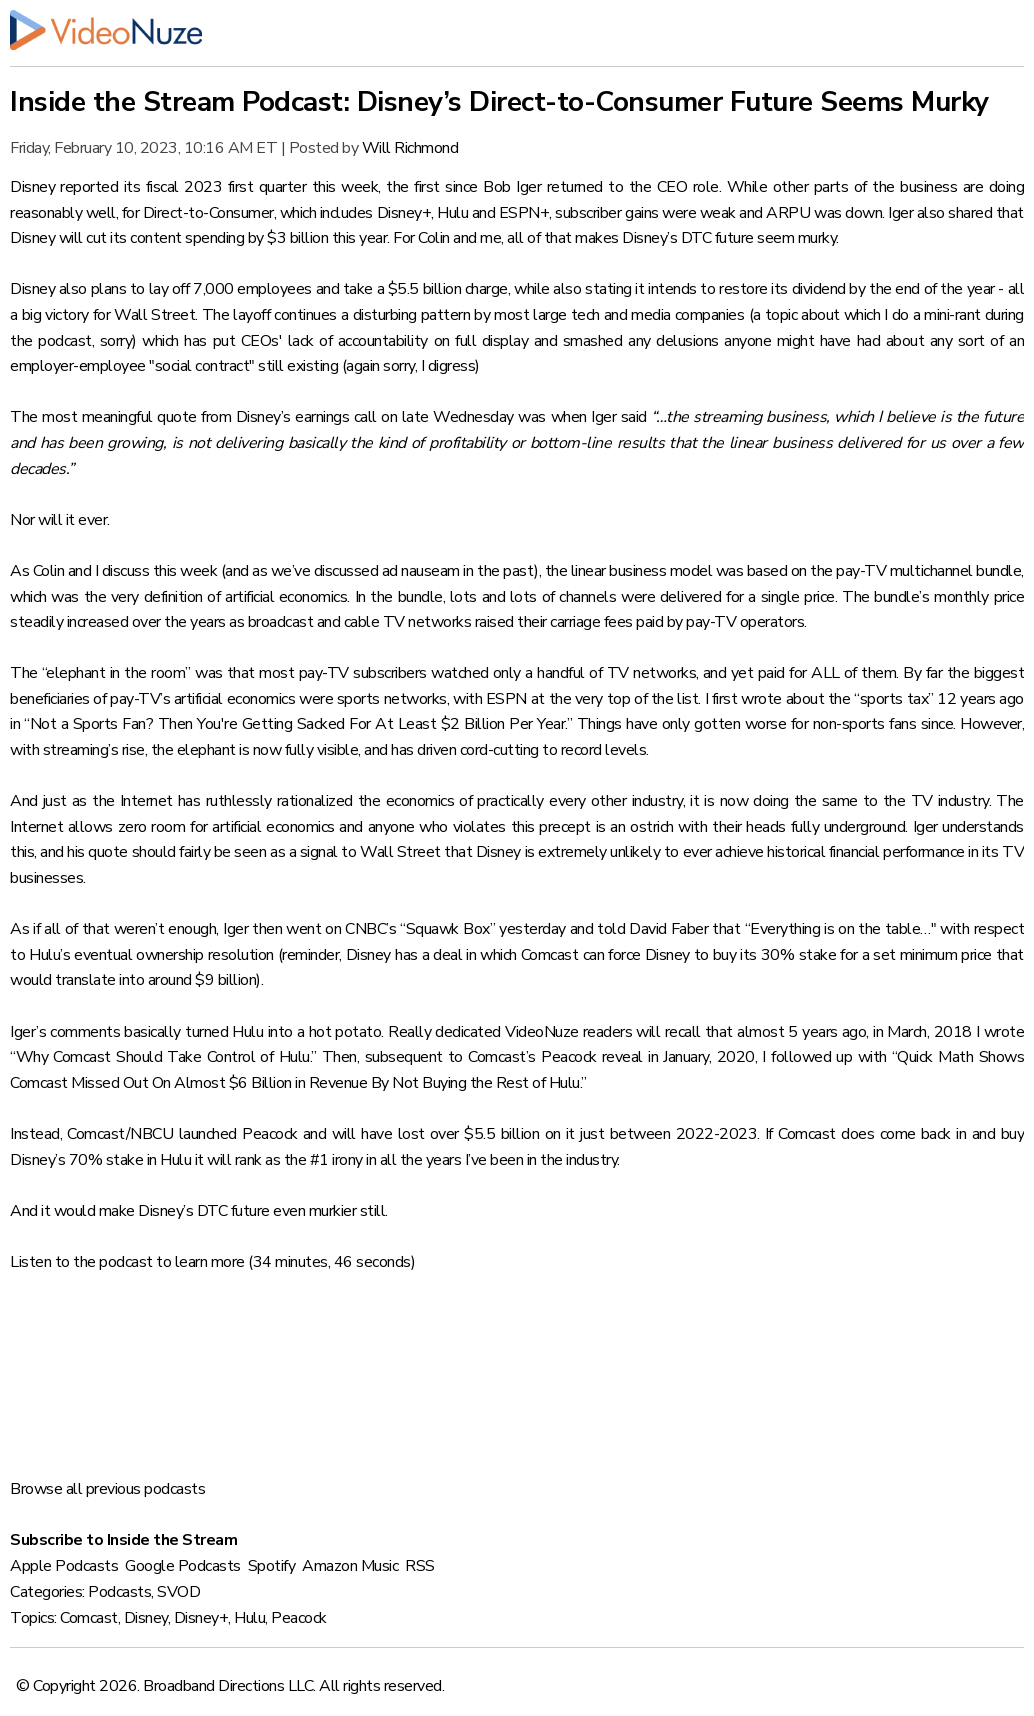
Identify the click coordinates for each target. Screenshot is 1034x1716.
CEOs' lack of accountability (334, 341)
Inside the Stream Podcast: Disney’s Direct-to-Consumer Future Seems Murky (499, 102)
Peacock (299, 1618)
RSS (420, 1566)
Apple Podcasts (64, 1566)
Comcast (89, 1618)
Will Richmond (410, 148)
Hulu (249, 1618)
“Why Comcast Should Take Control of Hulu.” (163, 1057)
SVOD (178, 1592)
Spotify (272, 1566)
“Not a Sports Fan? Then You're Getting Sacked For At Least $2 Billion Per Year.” (298, 724)
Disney (146, 1618)
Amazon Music (350, 1566)
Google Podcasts (183, 1566)
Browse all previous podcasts (107, 1489)
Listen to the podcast (81, 1262)
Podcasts (119, 1592)
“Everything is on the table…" (841, 929)
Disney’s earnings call (306, 417)
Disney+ (201, 1618)
